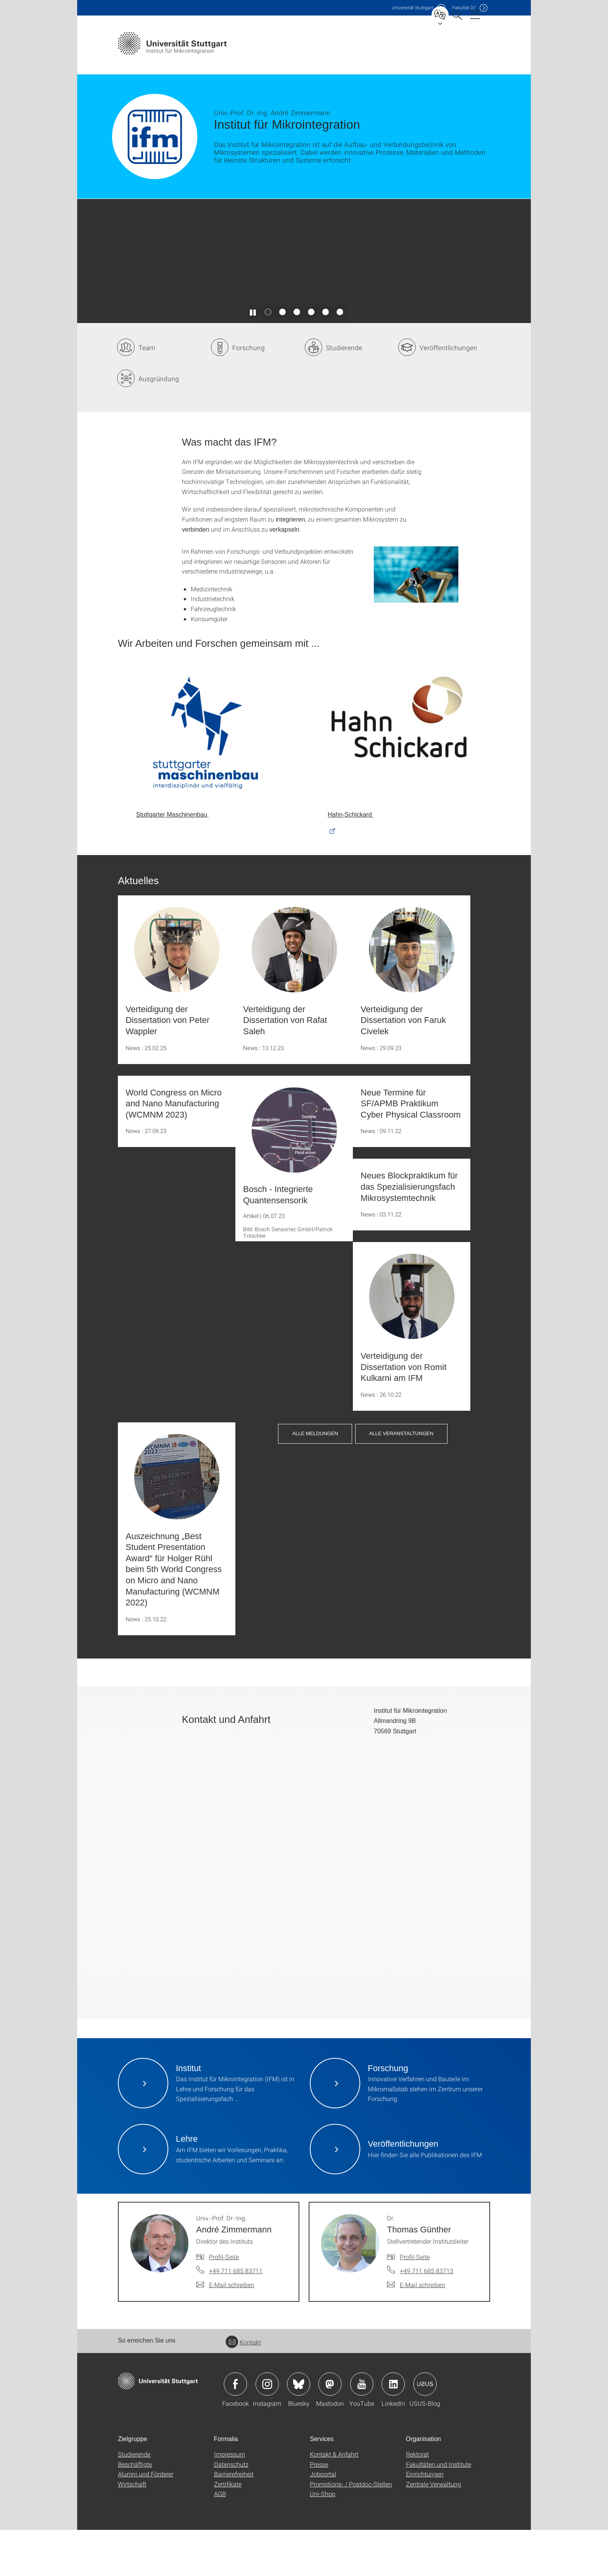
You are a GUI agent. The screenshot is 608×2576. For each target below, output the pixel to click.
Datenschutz (231, 2510)
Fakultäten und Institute (438, 2510)
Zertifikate (228, 2530)
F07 (464, 7)
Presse (319, 2510)
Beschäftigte (135, 2510)
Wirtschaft (132, 2530)
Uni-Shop (322, 2540)
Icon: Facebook (235, 2430)
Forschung (248, 393)
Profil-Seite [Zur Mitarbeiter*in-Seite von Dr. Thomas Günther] (415, 2303)
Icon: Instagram (267, 2430)
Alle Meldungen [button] (315, 1479)
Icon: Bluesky (298, 2430)
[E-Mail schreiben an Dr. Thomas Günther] (416, 2330)
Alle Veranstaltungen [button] (401, 1479)
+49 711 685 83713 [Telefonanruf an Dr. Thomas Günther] (426, 2317)
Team (146, 393)
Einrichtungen (425, 2520)
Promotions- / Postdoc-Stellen (351, 2530)
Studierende (344, 393)
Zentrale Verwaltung (433, 2530)
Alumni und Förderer (145, 2520)
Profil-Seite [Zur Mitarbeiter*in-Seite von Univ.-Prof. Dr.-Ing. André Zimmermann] (224, 2303)
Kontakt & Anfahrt (334, 2500)
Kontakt (243, 2388)
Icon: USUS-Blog (425, 2430)
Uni (413, 7)
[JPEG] (416, 621)
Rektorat (417, 2500)
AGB (220, 2540)
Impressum (229, 2500)
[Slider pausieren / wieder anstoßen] (253, 358)
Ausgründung (158, 424)
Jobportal (323, 2520)
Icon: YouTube (361, 2430)
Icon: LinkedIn (393, 2430)
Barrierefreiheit (234, 2520)
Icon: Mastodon (330, 2430)
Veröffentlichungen (448, 393)
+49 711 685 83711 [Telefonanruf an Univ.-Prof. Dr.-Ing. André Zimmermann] (236, 2317)
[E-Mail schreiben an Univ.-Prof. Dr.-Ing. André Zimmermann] (225, 2330)
